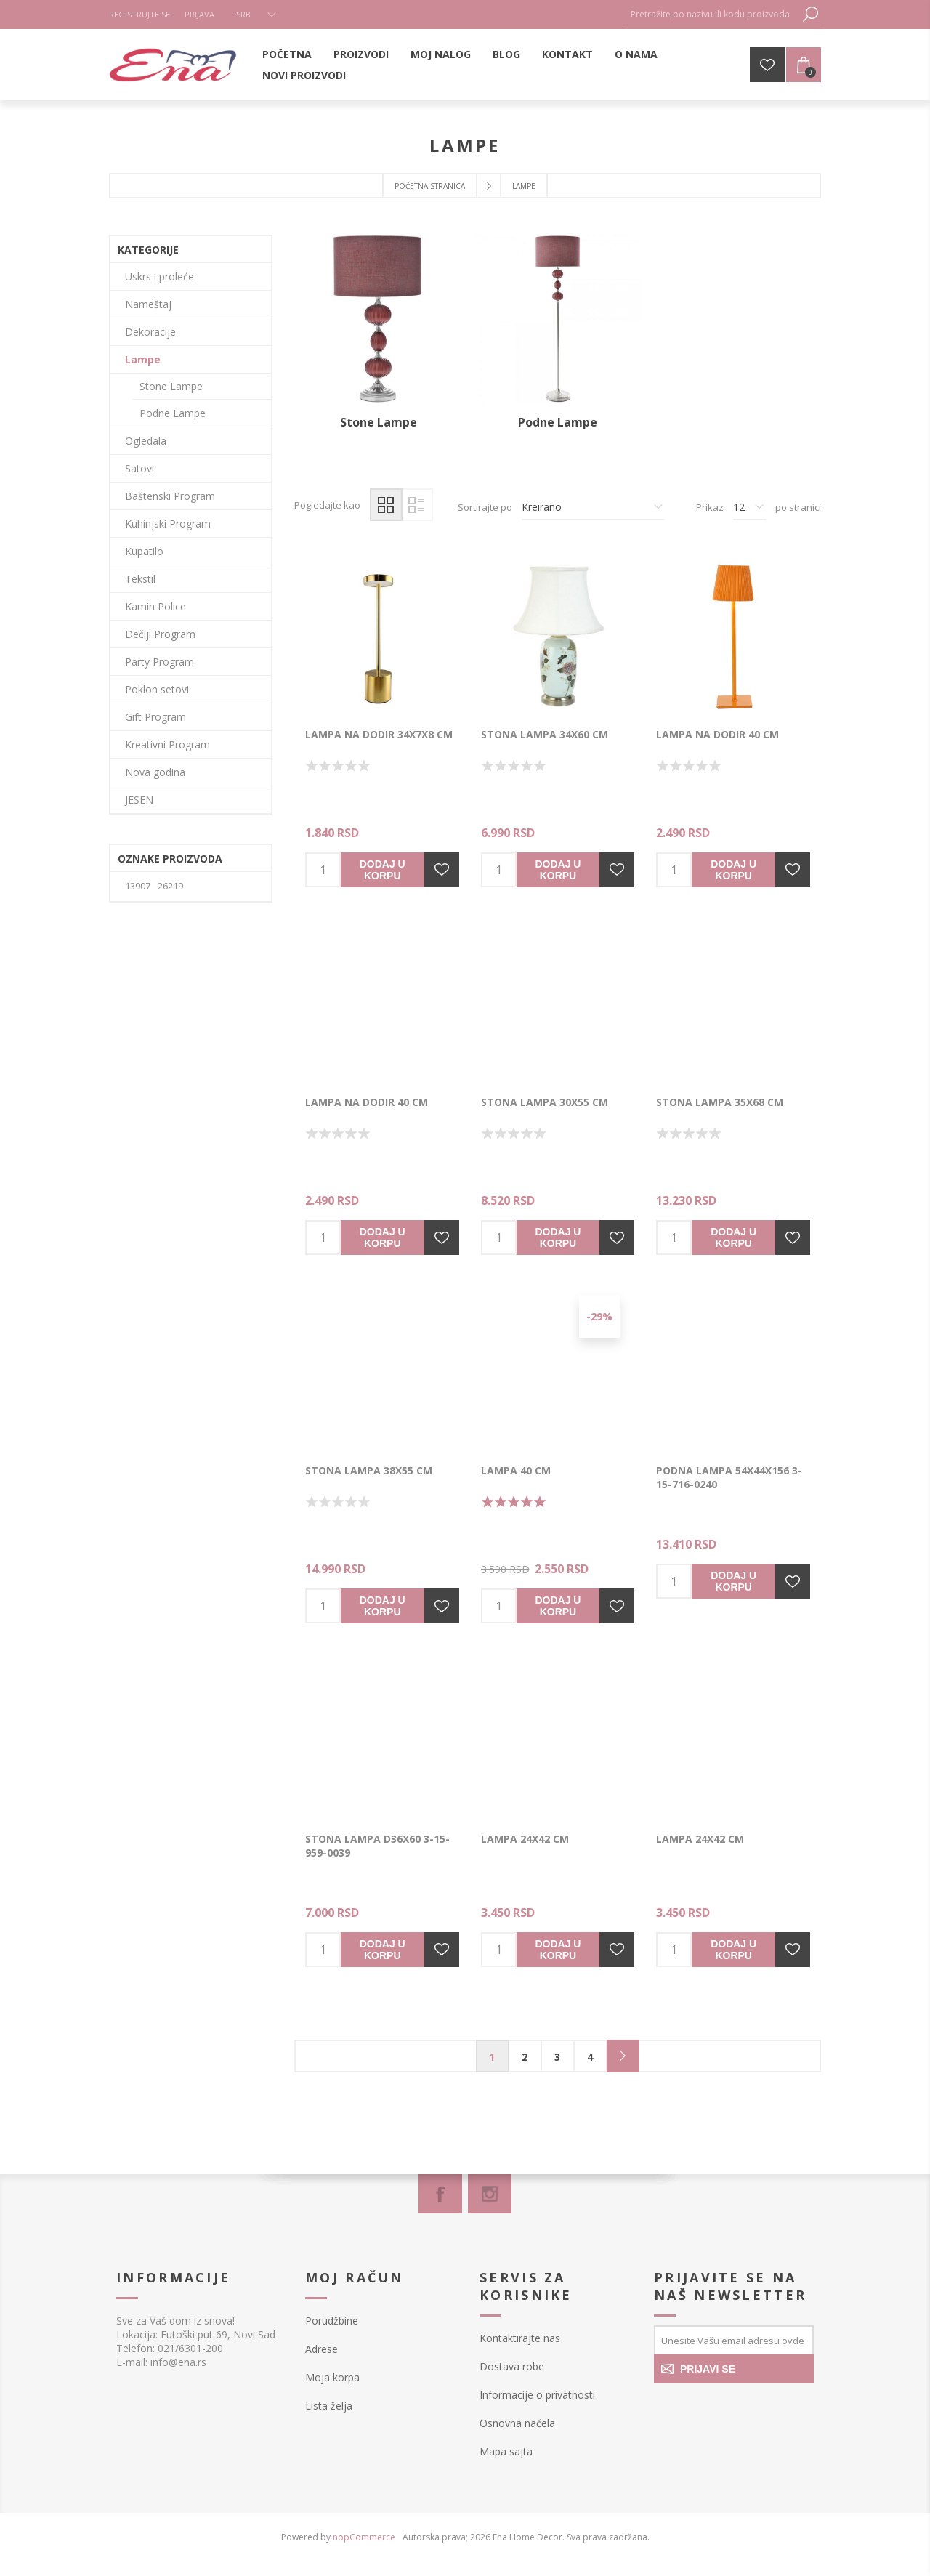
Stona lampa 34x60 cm (544, 734)
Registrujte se (139, 14)
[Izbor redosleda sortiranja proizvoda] (593, 507)
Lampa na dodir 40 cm (717, 734)
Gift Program (155, 717)
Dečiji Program (160, 634)
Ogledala (145, 441)
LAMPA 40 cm (516, 1470)
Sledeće (623, 2056)
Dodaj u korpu (382, 869)
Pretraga (810, 14)
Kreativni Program (167, 744)
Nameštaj (148, 304)
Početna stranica (430, 186)
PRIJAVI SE (707, 2369)
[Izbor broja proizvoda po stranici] (749, 507)
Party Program (159, 662)
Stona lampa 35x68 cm (719, 1102)
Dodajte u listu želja (441, 869)
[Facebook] (440, 2193)
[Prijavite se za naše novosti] (734, 2339)
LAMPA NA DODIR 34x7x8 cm (379, 734)
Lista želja (328, 2406)
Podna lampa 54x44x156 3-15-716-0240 (729, 1477)
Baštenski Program (170, 496)
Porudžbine (331, 2320)
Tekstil (140, 579)
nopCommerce (364, 2537)
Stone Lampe (378, 422)
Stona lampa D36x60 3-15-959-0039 (377, 1846)
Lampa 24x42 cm (525, 1839)
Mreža (386, 504)
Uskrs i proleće (159, 276)
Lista (416, 504)
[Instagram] (490, 2193)
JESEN (139, 800)
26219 (170, 886)
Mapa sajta (506, 2451)
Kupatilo (144, 551)
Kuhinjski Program (168, 523)
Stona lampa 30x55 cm (544, 1102)
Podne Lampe (557, 422)
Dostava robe (512, 2366)
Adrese (321, 2349)
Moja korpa (332, 2377)
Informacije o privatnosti (537, 2395)
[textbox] (712, 14)
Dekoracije (150, 332)
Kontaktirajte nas (520, 2338)
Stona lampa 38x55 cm (368, 1470)
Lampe (143, 359)
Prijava (199, 14)
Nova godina (155, 772)
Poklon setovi (157, 689)
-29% (599, 1316)
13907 (137, 886)
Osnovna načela (517, 2423)
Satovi (139, 468)
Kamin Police (155, 606)
